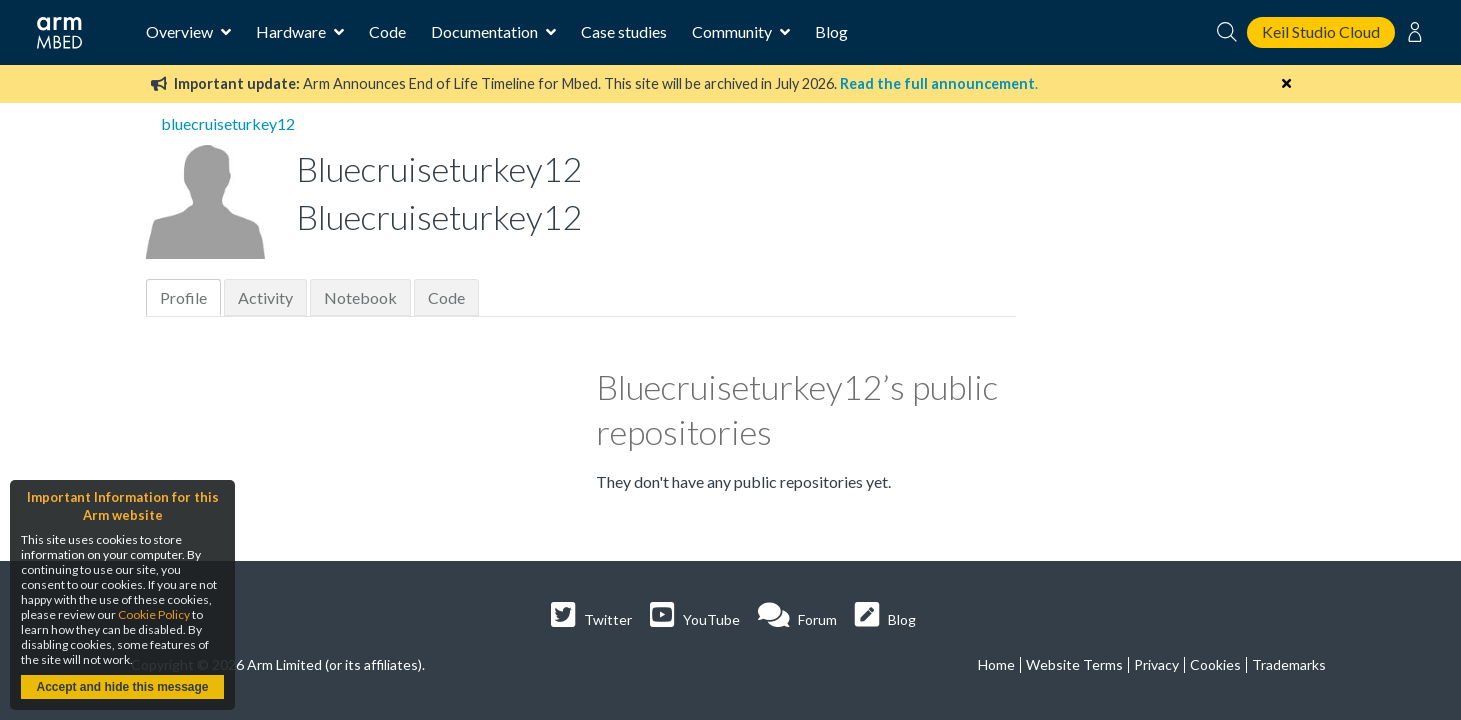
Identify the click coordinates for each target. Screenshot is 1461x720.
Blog (831, 31)
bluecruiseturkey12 (228, 123)
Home (996, 664)
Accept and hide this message (122, 687)
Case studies (624, 31)
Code (387, 31)
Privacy (1156, 664)
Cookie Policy (154, 614)
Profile (183, 297)
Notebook (360, 297)
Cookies (1215, 664)
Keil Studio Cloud (1321, 31)
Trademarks (1289, 664)
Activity (265, 297)
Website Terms (1074, 664)
